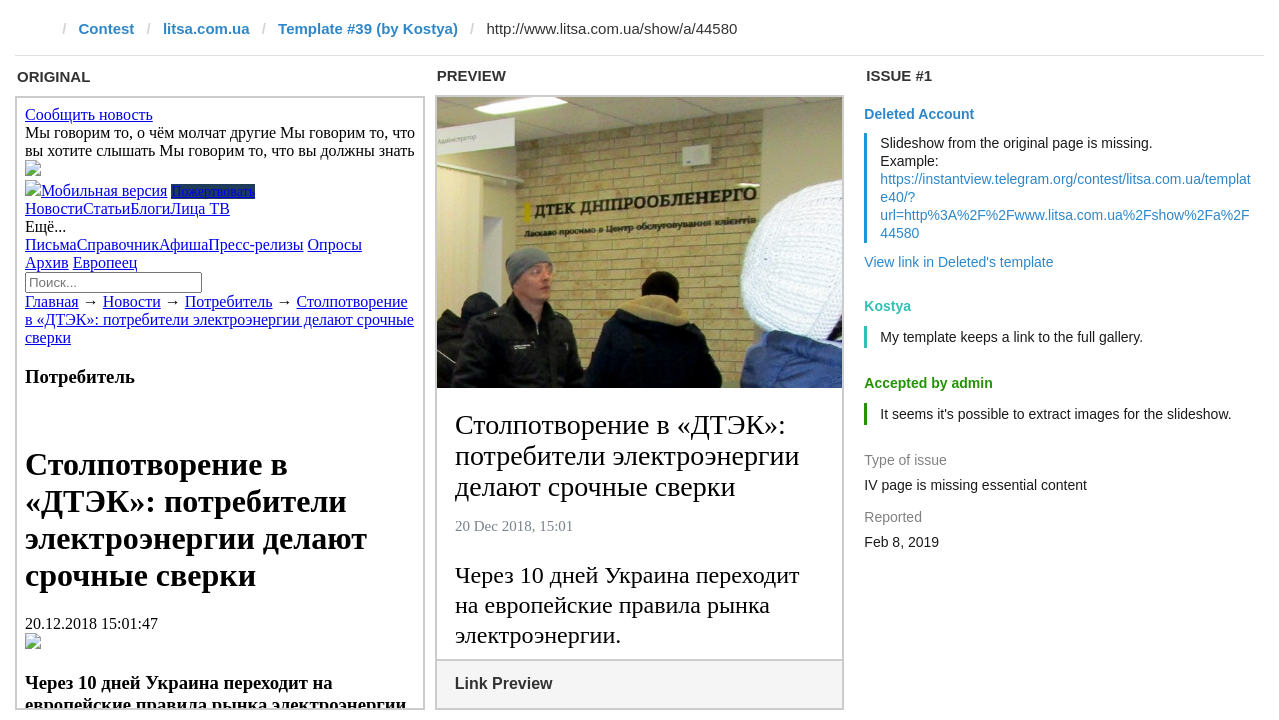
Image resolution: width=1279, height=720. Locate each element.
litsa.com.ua (206, 28)
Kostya (887, 306)
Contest (107, 28)
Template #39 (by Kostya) (368, 28)
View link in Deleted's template (958, 262)
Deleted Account (919, 114)
